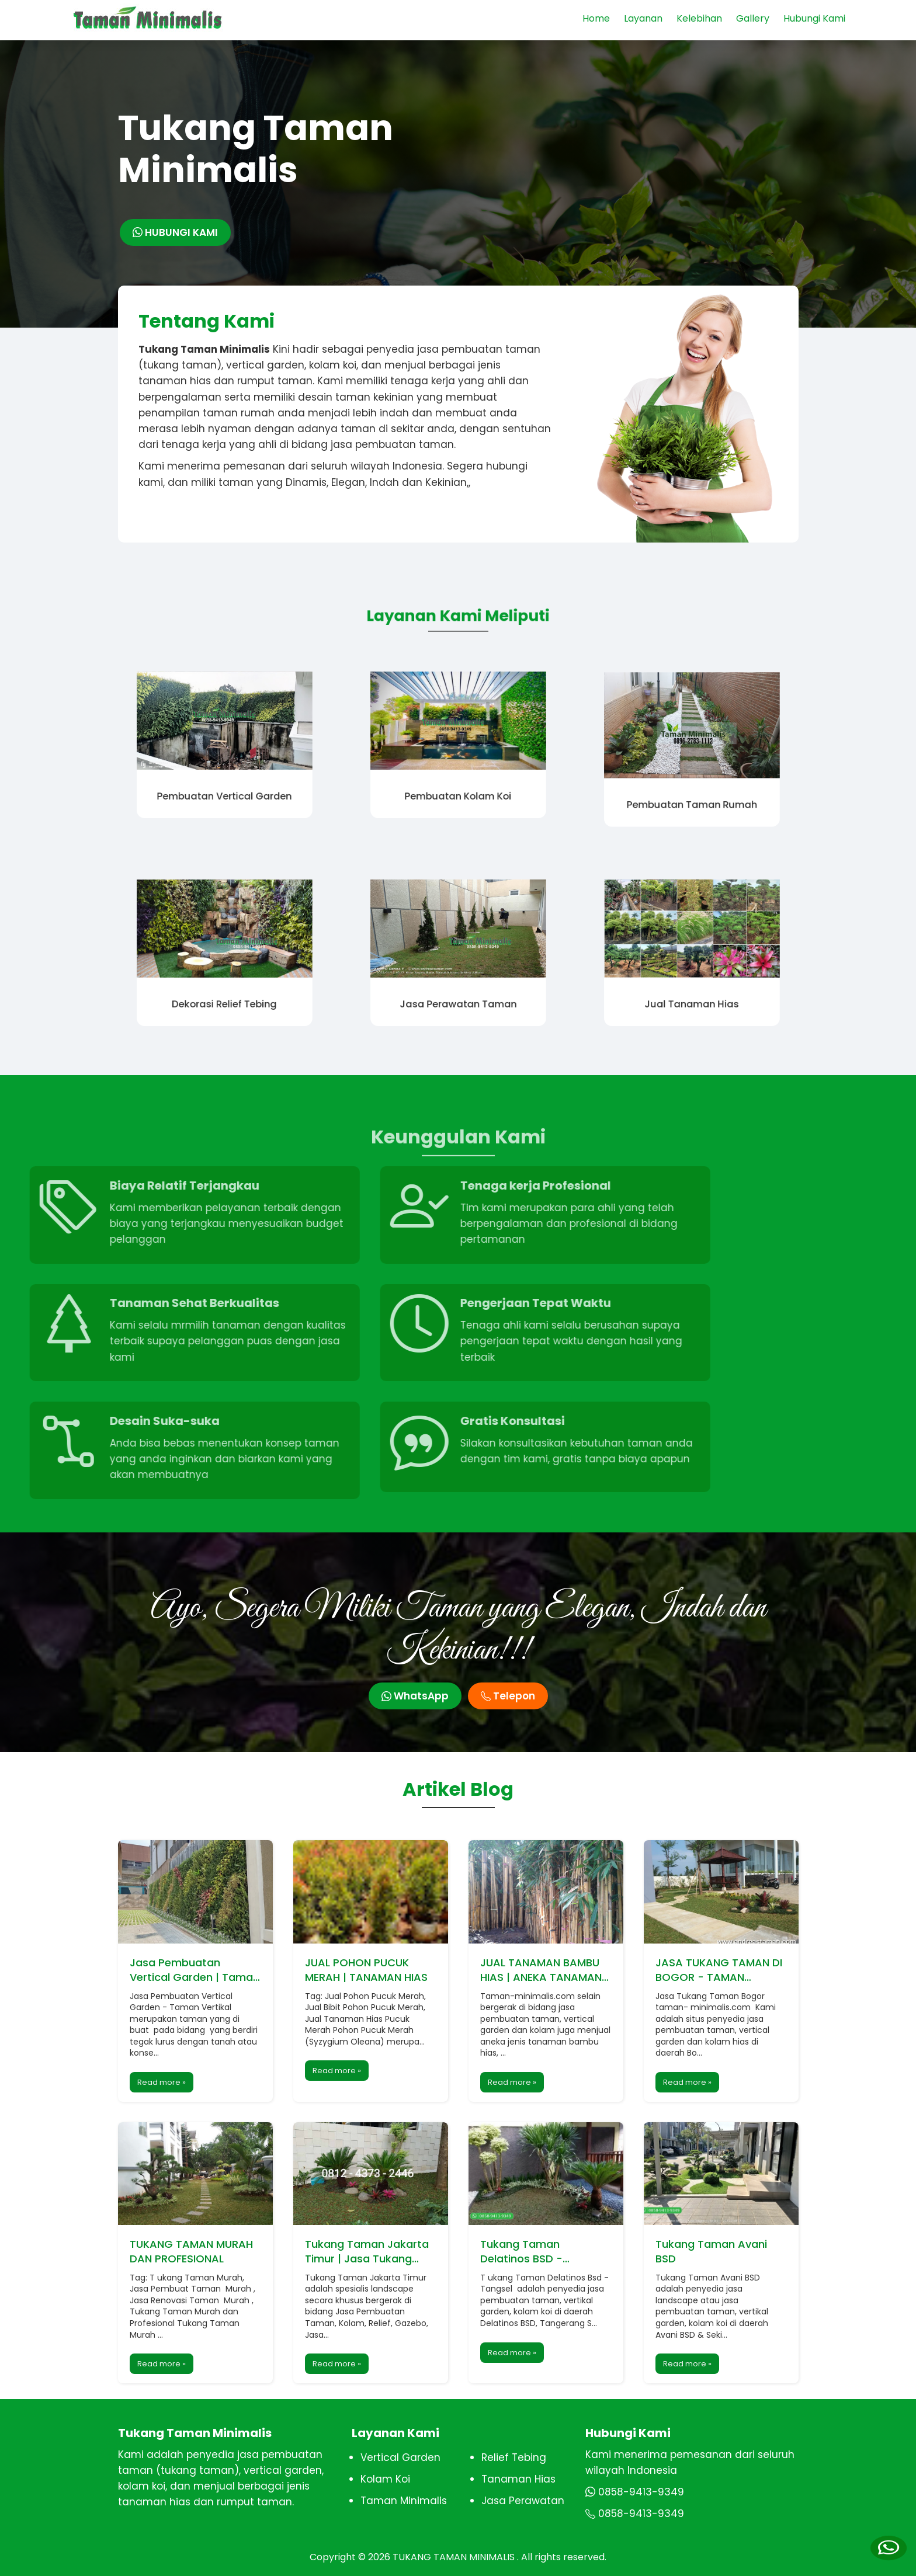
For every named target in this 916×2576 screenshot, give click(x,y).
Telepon (508, 1696)
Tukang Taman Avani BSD (711, 2251)
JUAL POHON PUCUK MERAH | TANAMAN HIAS (366, 1969)
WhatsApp (415, 1696)
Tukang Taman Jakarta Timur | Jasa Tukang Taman (367, 2251)
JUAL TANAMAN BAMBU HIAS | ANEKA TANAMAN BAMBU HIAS (541, 1969)
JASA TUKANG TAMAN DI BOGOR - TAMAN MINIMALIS (718, 1969)
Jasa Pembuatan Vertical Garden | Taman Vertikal (194, 1969)
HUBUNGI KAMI (175, 232)
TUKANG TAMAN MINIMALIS (455, 2557)
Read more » (161, 2082)
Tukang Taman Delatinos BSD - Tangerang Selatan (530, 2251)
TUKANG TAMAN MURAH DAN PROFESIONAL (191, 2251)
